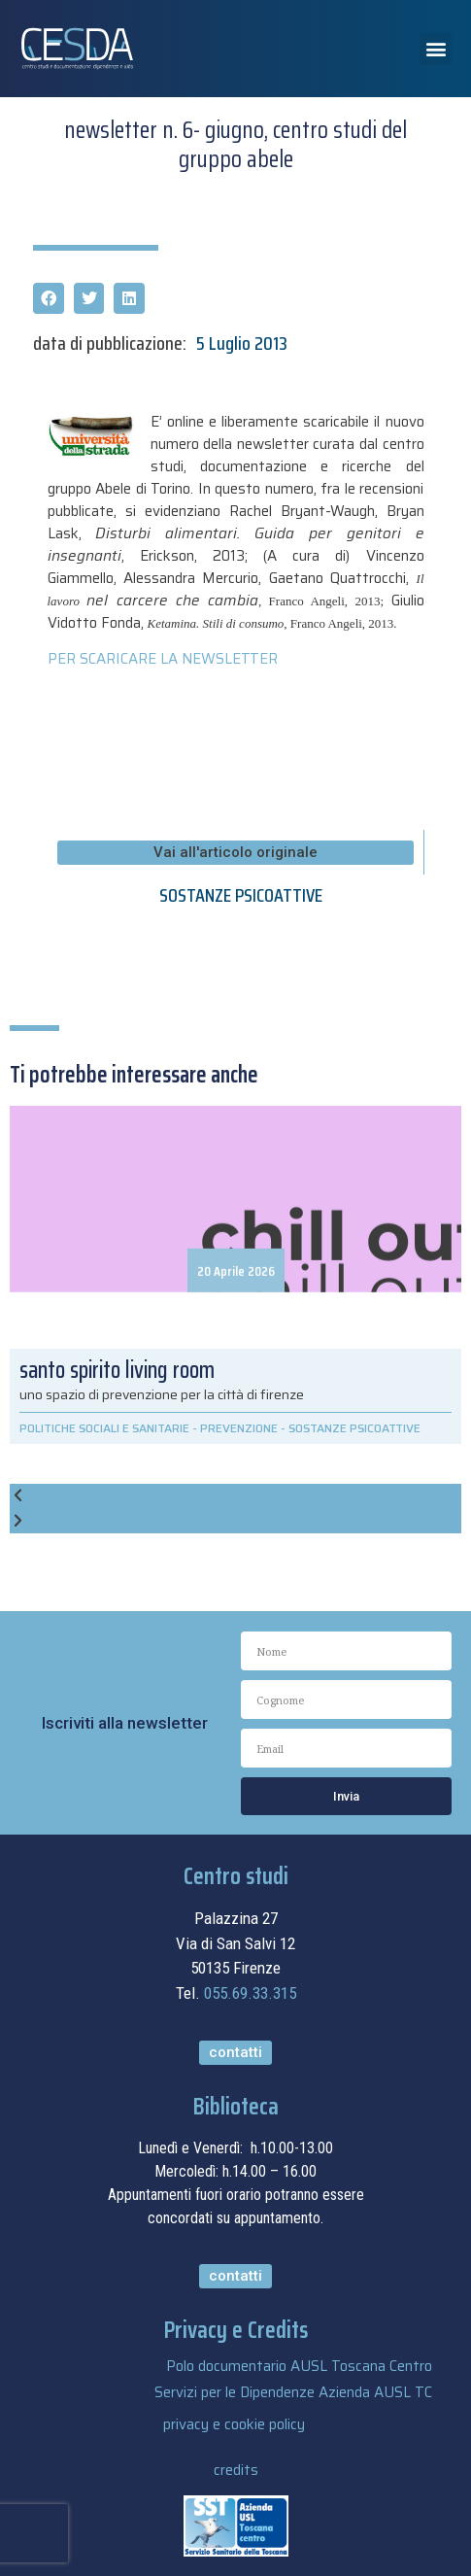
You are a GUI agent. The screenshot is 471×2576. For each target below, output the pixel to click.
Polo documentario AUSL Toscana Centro (299, 2366)
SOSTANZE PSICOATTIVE (240, 894)
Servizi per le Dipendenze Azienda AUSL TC (293, 2392)
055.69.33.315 (250, 1993)
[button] (436, 49)
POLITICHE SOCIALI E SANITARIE (104, 1428)
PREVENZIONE (239, 1428)
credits (236, 2470)
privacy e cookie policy (234, 2424)
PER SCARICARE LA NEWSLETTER (163, 658)
